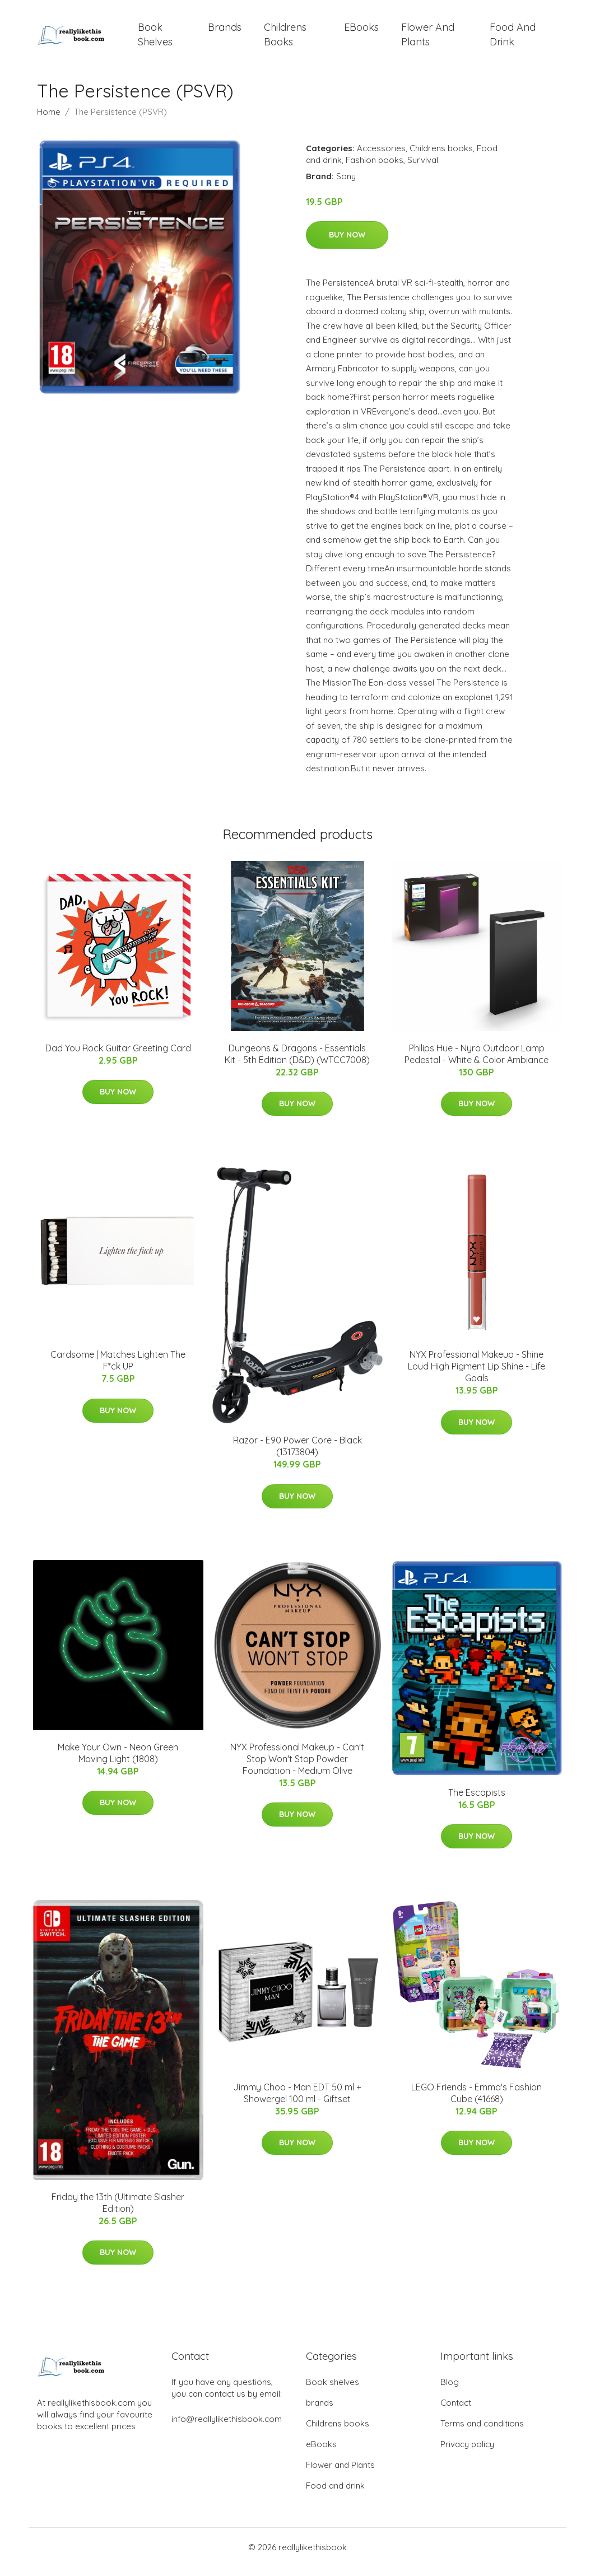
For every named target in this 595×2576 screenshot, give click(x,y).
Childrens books (285, 39)
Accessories (381, 157)
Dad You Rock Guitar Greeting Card (118, 1057)
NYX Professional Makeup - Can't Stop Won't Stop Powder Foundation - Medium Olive (297, 1768)
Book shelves (155, 39)
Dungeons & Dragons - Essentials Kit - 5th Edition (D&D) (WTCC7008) (297, 1063)
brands (224, 32)
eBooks (361, 32)
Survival (422, 169)
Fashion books (374, 169)
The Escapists (476, 1802)
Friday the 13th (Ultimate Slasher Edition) (118, 2212)
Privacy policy (467, 2453)
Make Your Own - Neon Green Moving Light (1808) (118, 1762)
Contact (455, 2412)
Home (49, 121)
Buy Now (347, 245)
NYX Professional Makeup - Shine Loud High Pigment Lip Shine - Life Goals (476, 1376)
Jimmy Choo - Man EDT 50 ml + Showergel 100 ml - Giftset (297, 2102)
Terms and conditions (482, 2433)
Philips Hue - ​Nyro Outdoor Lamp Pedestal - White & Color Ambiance (476, 1063)
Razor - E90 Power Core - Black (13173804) (297, 1456)
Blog (449, 2391)
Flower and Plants (427, 39)
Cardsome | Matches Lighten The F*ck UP (117, 1370)
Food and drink (513, 39)
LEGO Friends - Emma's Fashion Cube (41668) (476, 2102)
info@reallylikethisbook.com (226, 2428)
